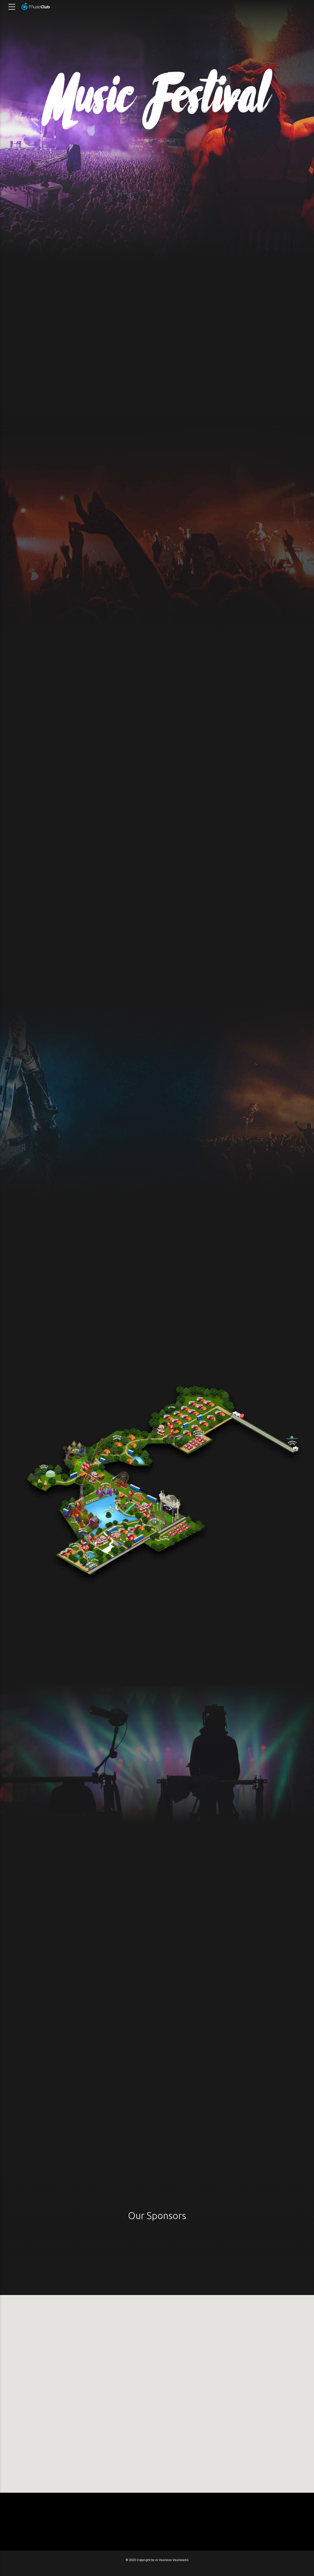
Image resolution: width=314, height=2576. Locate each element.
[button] (157, 2390)
